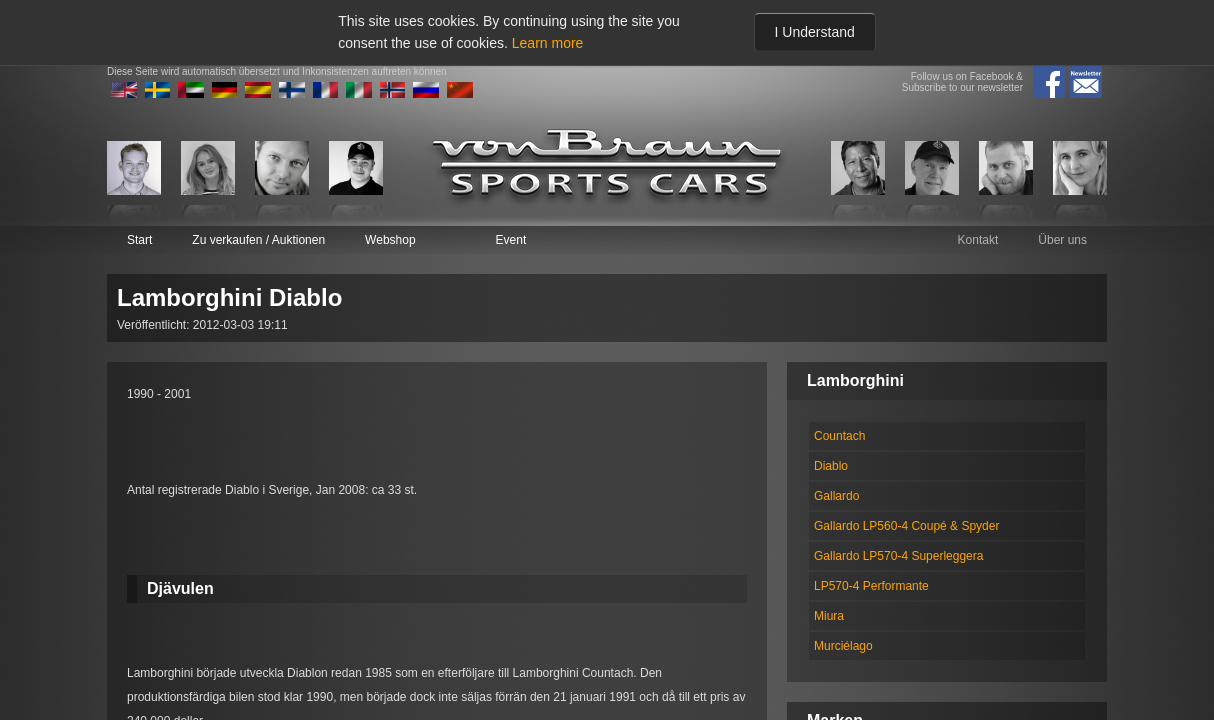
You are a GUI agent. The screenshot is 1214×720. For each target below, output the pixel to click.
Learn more (548, 43)
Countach (839, 436)
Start (139, 240)
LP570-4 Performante (871, 586)
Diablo (831, 466)
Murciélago (843, 646)
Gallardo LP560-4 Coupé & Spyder (906, 526)
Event (511, 240)
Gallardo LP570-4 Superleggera (898, 556)
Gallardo (836, 496)
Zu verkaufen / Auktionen (258, 240)
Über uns (1062, 240)
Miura (829, 616)
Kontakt (978, 240)
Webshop (390, 240)
